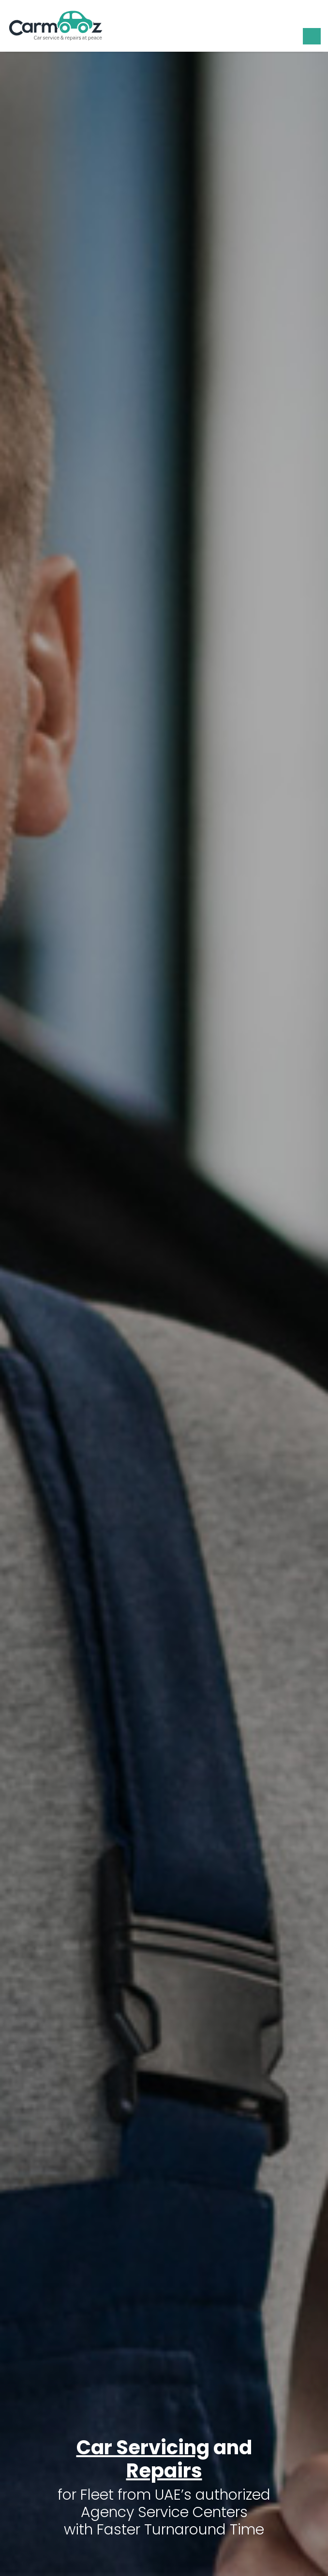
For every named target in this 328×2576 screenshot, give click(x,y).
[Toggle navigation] (312, 36)
